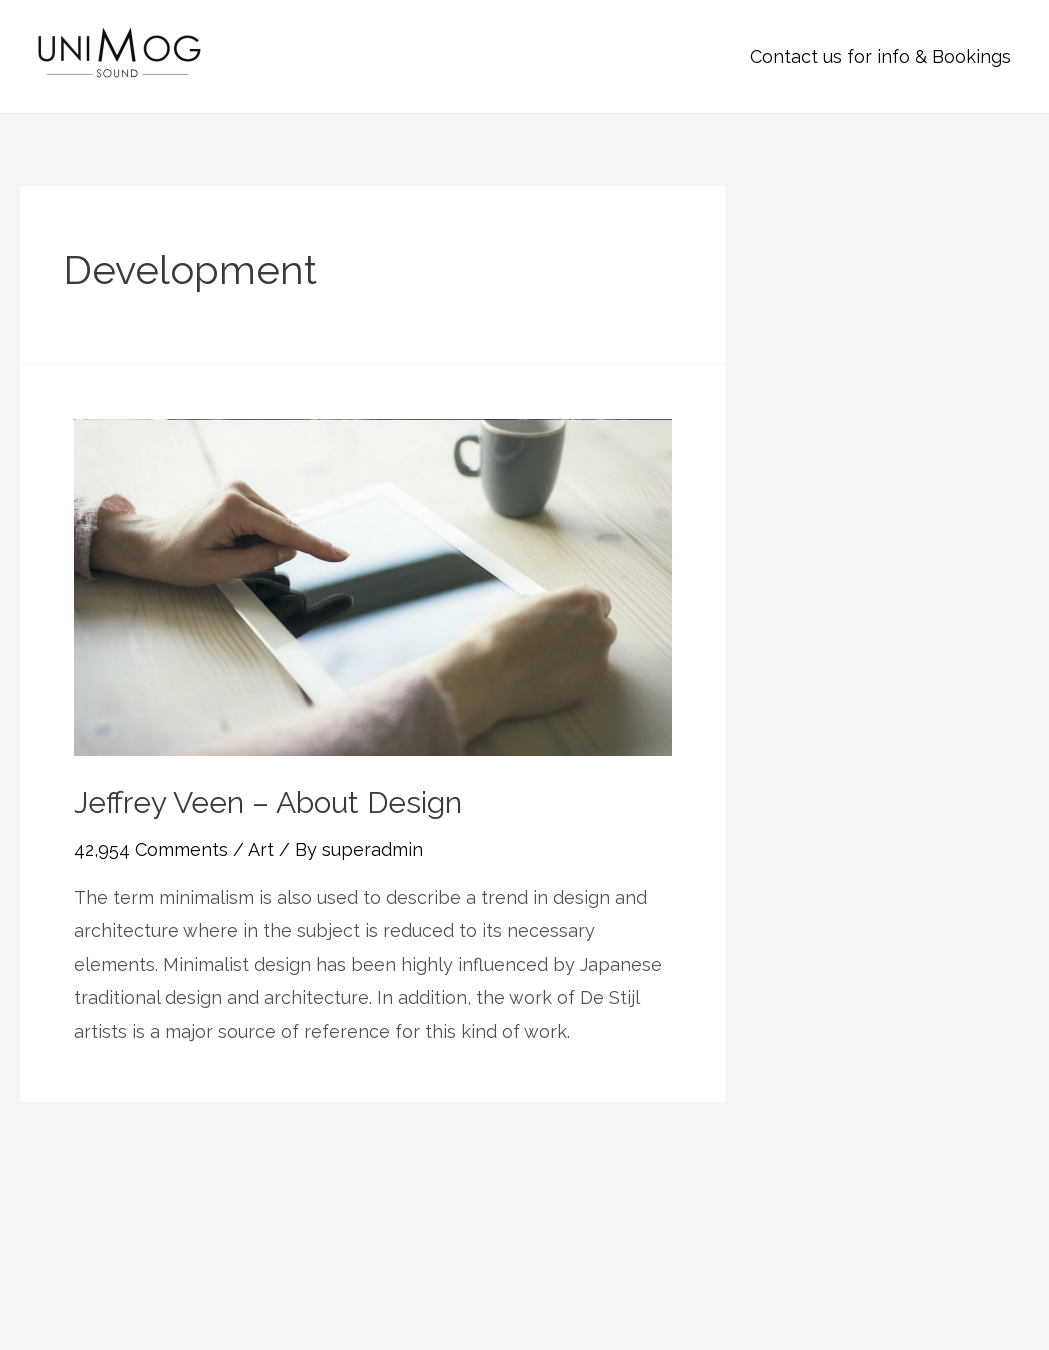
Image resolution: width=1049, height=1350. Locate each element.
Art (261, 849)
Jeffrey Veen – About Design (268, 802)
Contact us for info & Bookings (880, 56)
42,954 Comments (151, 849)
